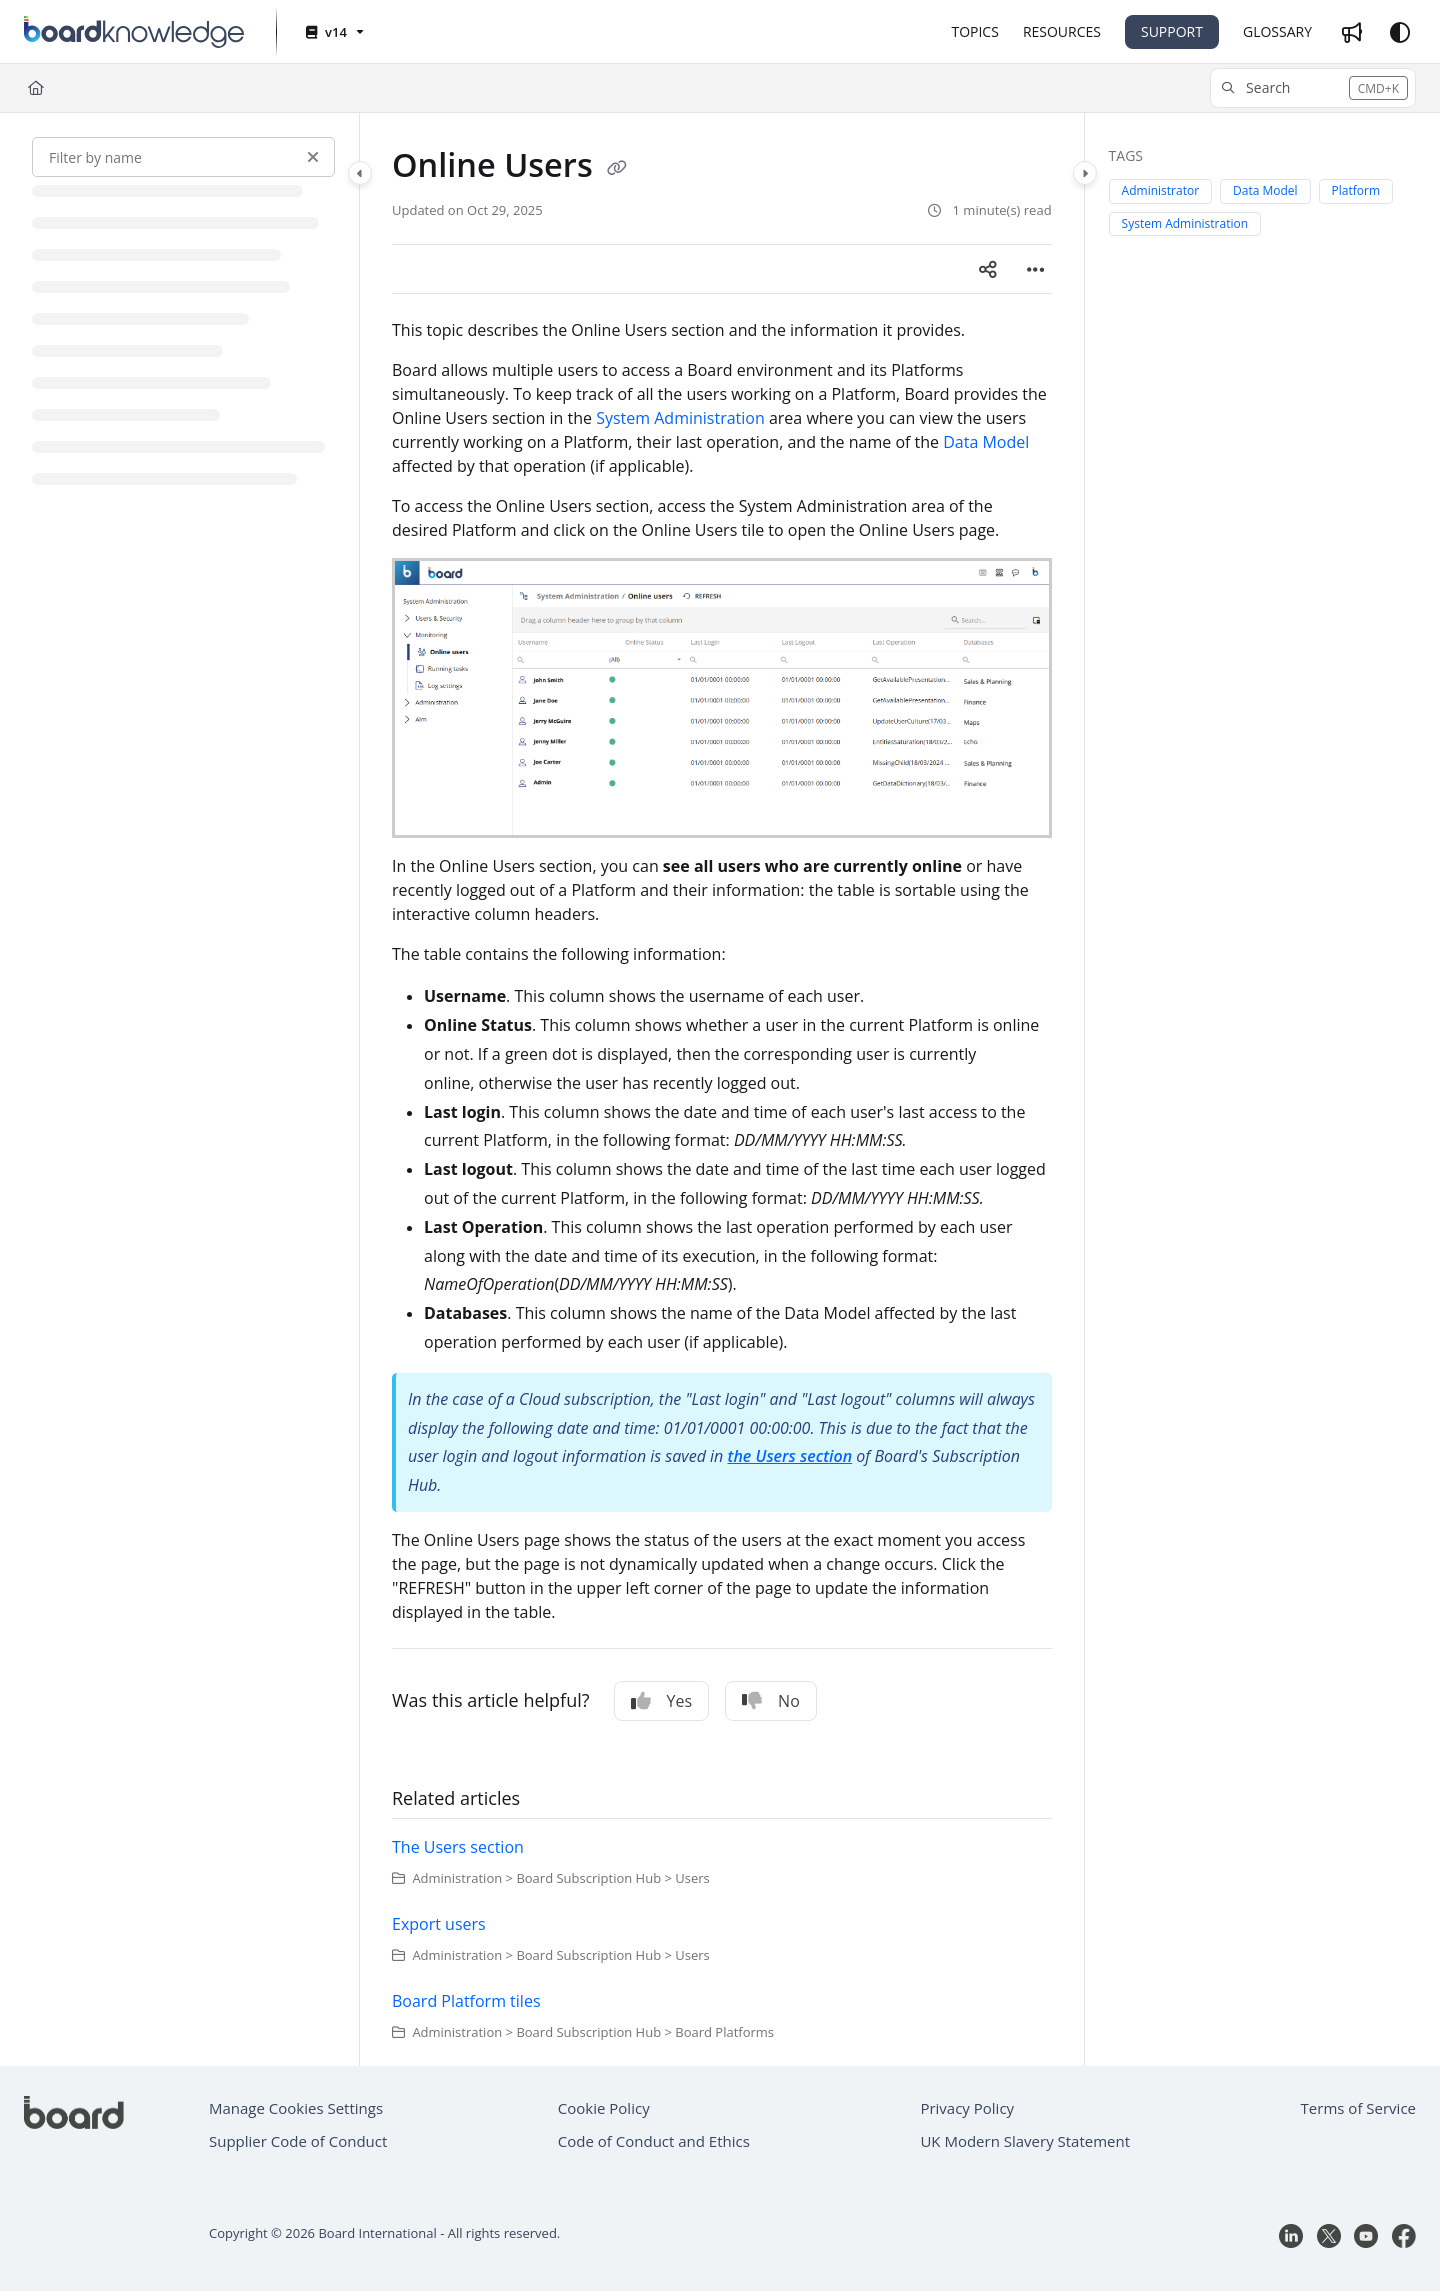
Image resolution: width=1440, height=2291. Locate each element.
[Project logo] (134, 32)
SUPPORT (1172, 31)
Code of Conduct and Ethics (654, 2141)
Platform (1356, 190)
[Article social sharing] (988, 269)
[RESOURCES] (1062, 32)
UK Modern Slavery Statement (1025, 2141)
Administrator (1160, 190)
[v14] (333, 32)
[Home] (36, 88)
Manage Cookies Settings (296, 2108)
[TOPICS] (974, 32)
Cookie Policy (604, 2108)
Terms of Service (1358, 2108)
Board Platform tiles (466, 2001)
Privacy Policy (967, 2108)
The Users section (458, 1847)
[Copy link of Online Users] (617, 168)
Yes (662, 1701)
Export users (439, 1924)
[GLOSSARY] (1277, 32)
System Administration (680, 418)
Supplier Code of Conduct (298, 2141)
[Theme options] (1400, 32)
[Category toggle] (360, 173)
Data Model (986, 442)
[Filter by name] (183, 157)
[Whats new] (1352, 32)
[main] (722, 1089)
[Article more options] (1036, 269)
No (771, 1701)
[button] (1313, 88)
